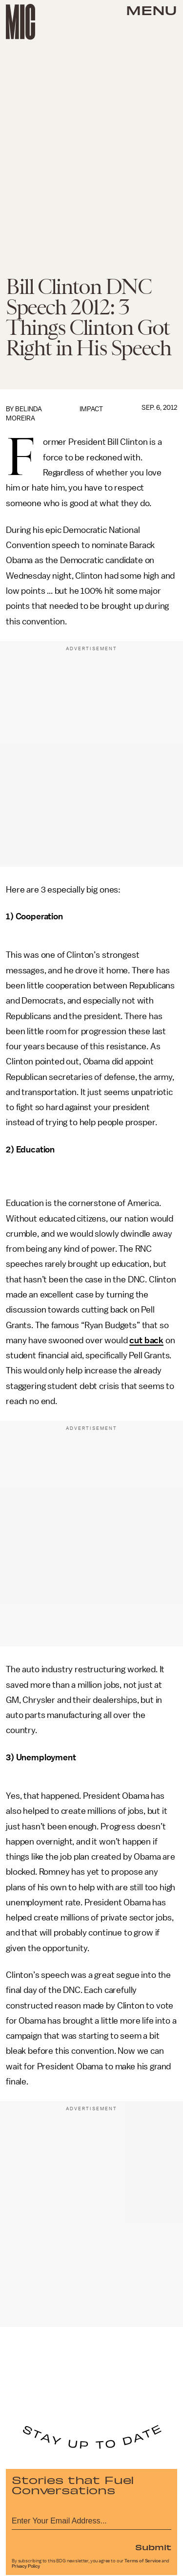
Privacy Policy (26, 2566)
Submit (153, 2547)
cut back (146, 1340)
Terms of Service (142, 2560)
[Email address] (91, 2519)
